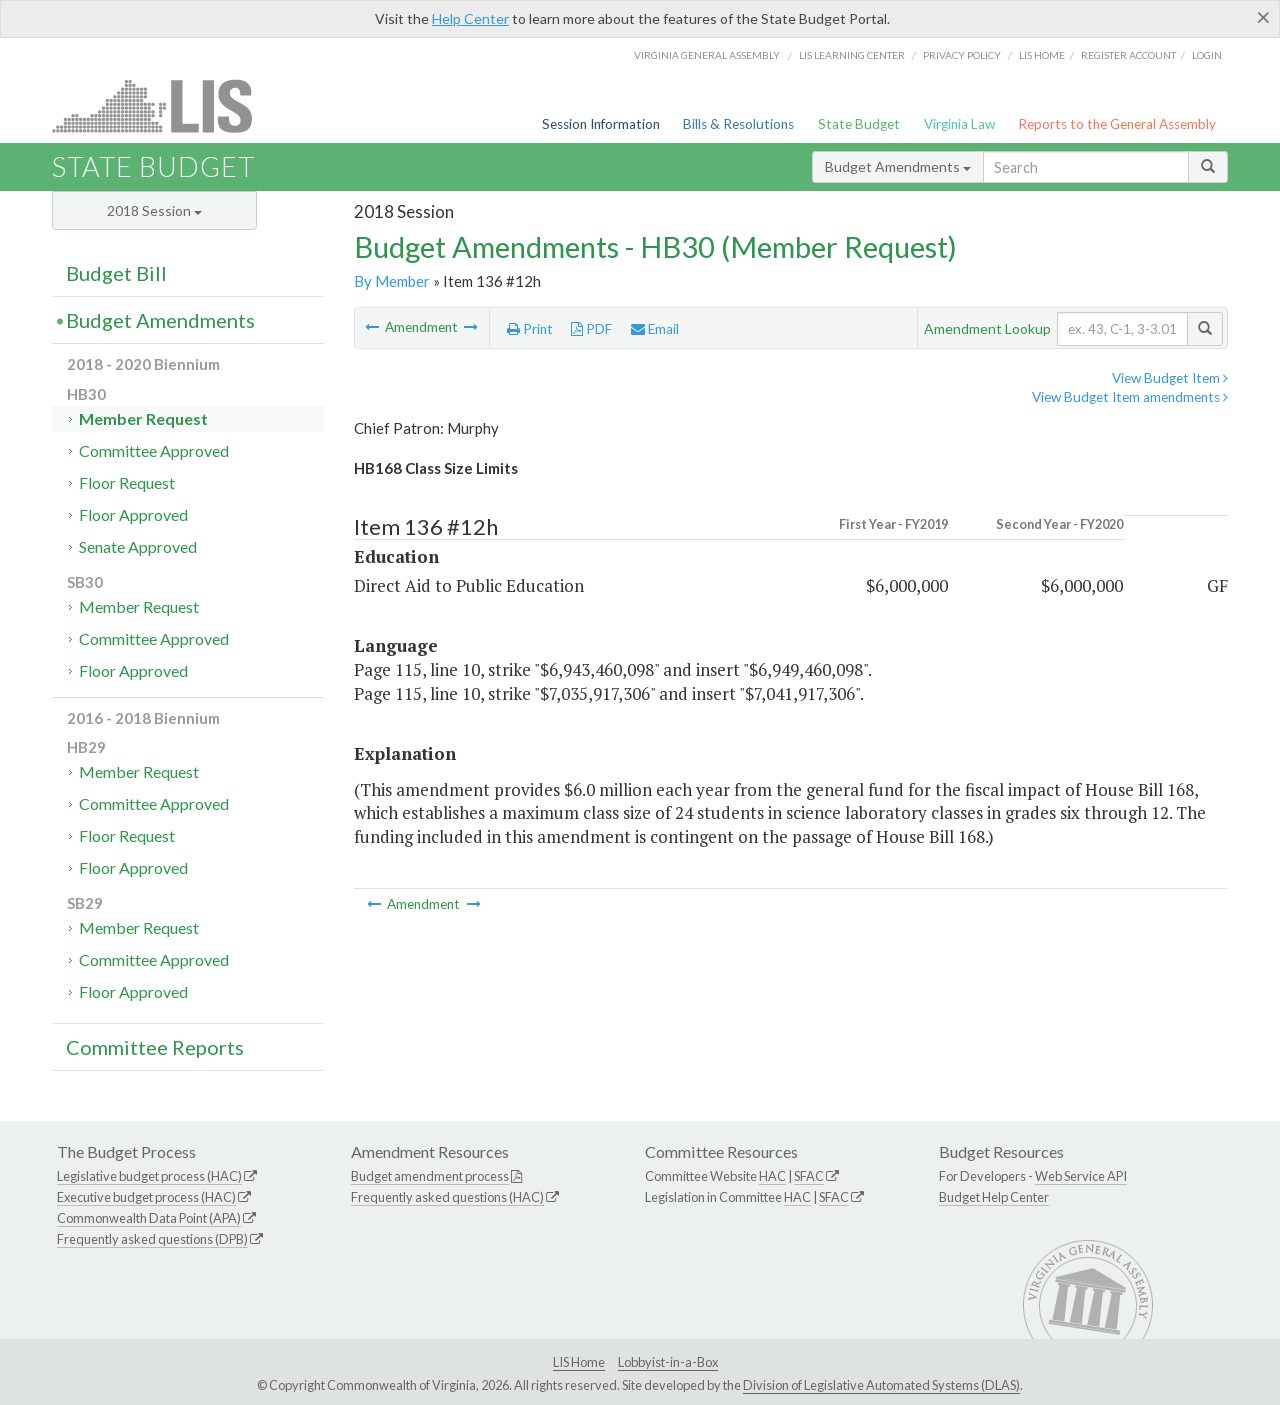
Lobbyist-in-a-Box (668, 1362)
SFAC (809, 1176)
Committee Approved (154, 450)
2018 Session (154, 210)
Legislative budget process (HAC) (149, 1176)
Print (530, 329)
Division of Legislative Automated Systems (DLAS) (881, 1385)
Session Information (601, 124)
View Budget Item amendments (1130, 397)
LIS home (1042, 55)
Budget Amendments (898, 166)
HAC (772, 1176)
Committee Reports (155, 1047)
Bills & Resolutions (738, 124)
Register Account (1128, 55)
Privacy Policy (962, 55)
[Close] (1263, 17)
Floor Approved (133, 514)
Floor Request (127, 482)
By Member (392, 281)
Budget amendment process (430, 1176)
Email (655, 329)
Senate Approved (138, 546)
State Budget (859, 124)
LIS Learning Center (852, 55)
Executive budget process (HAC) (146, 1197)
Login (1207, 55)
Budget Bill (116, 273)
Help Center (470, 18)
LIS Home (579, 1362)
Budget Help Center (994, 1197)
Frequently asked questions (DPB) (152, 1239)
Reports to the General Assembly (1117, 124)
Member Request (143, 418)
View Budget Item (1170, 378)
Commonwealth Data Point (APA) (149, 1218)
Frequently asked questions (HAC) (447, 1197)
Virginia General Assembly (707, 55)
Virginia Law (959, 124)
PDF (591, 329)
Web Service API (1081, 1176)
